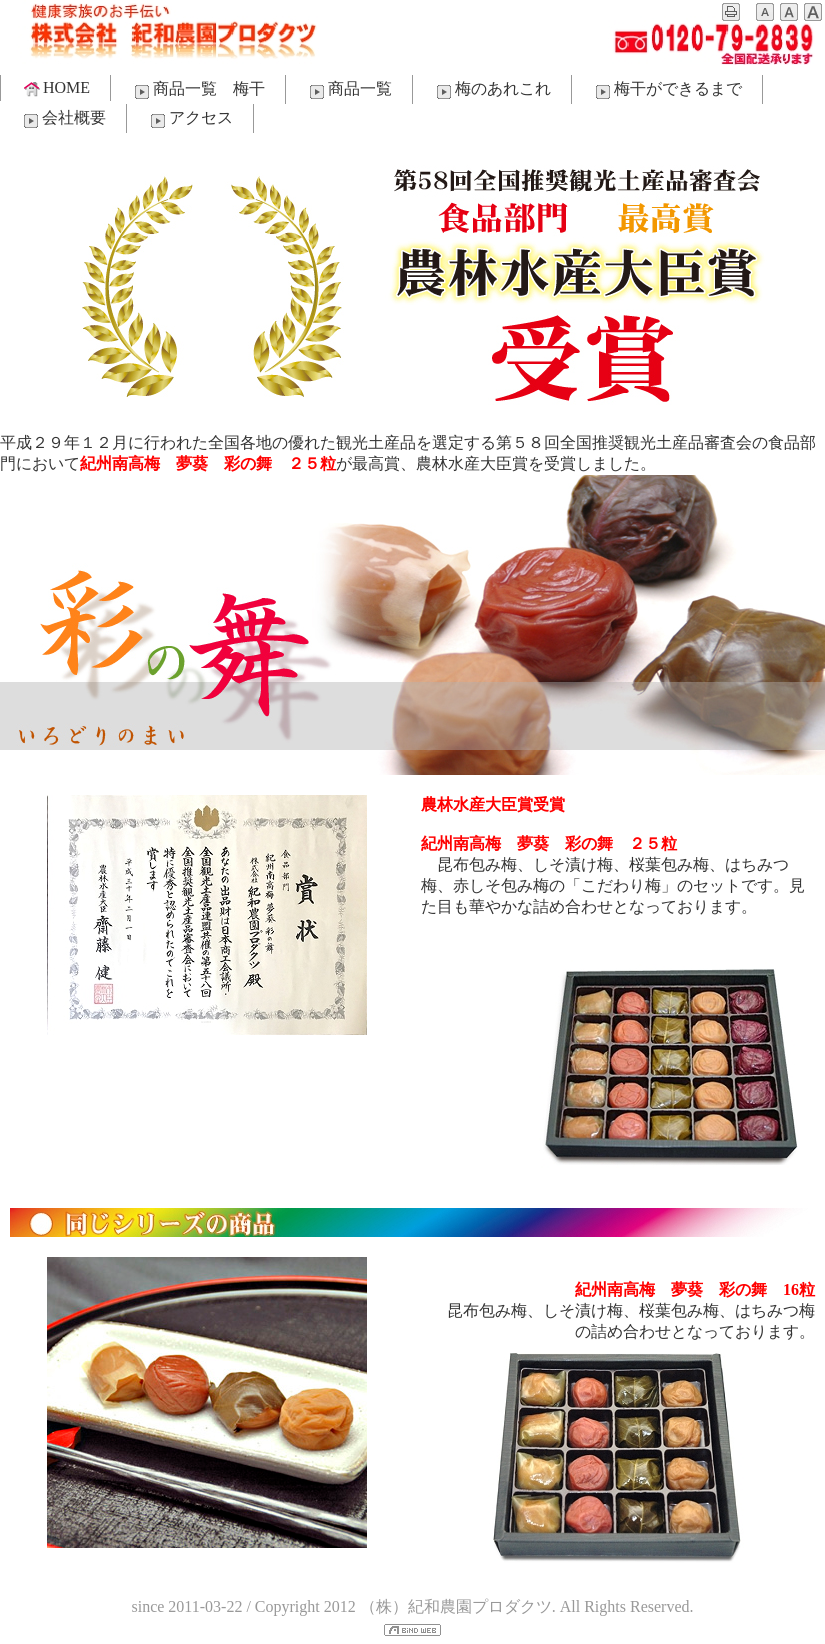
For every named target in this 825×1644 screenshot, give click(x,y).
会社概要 (63, 119)
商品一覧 (349, 90)
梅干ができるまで (667, 90)
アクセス (190, 119)
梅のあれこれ (492, 90)
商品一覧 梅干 (198, 90)
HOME (55, 88)
